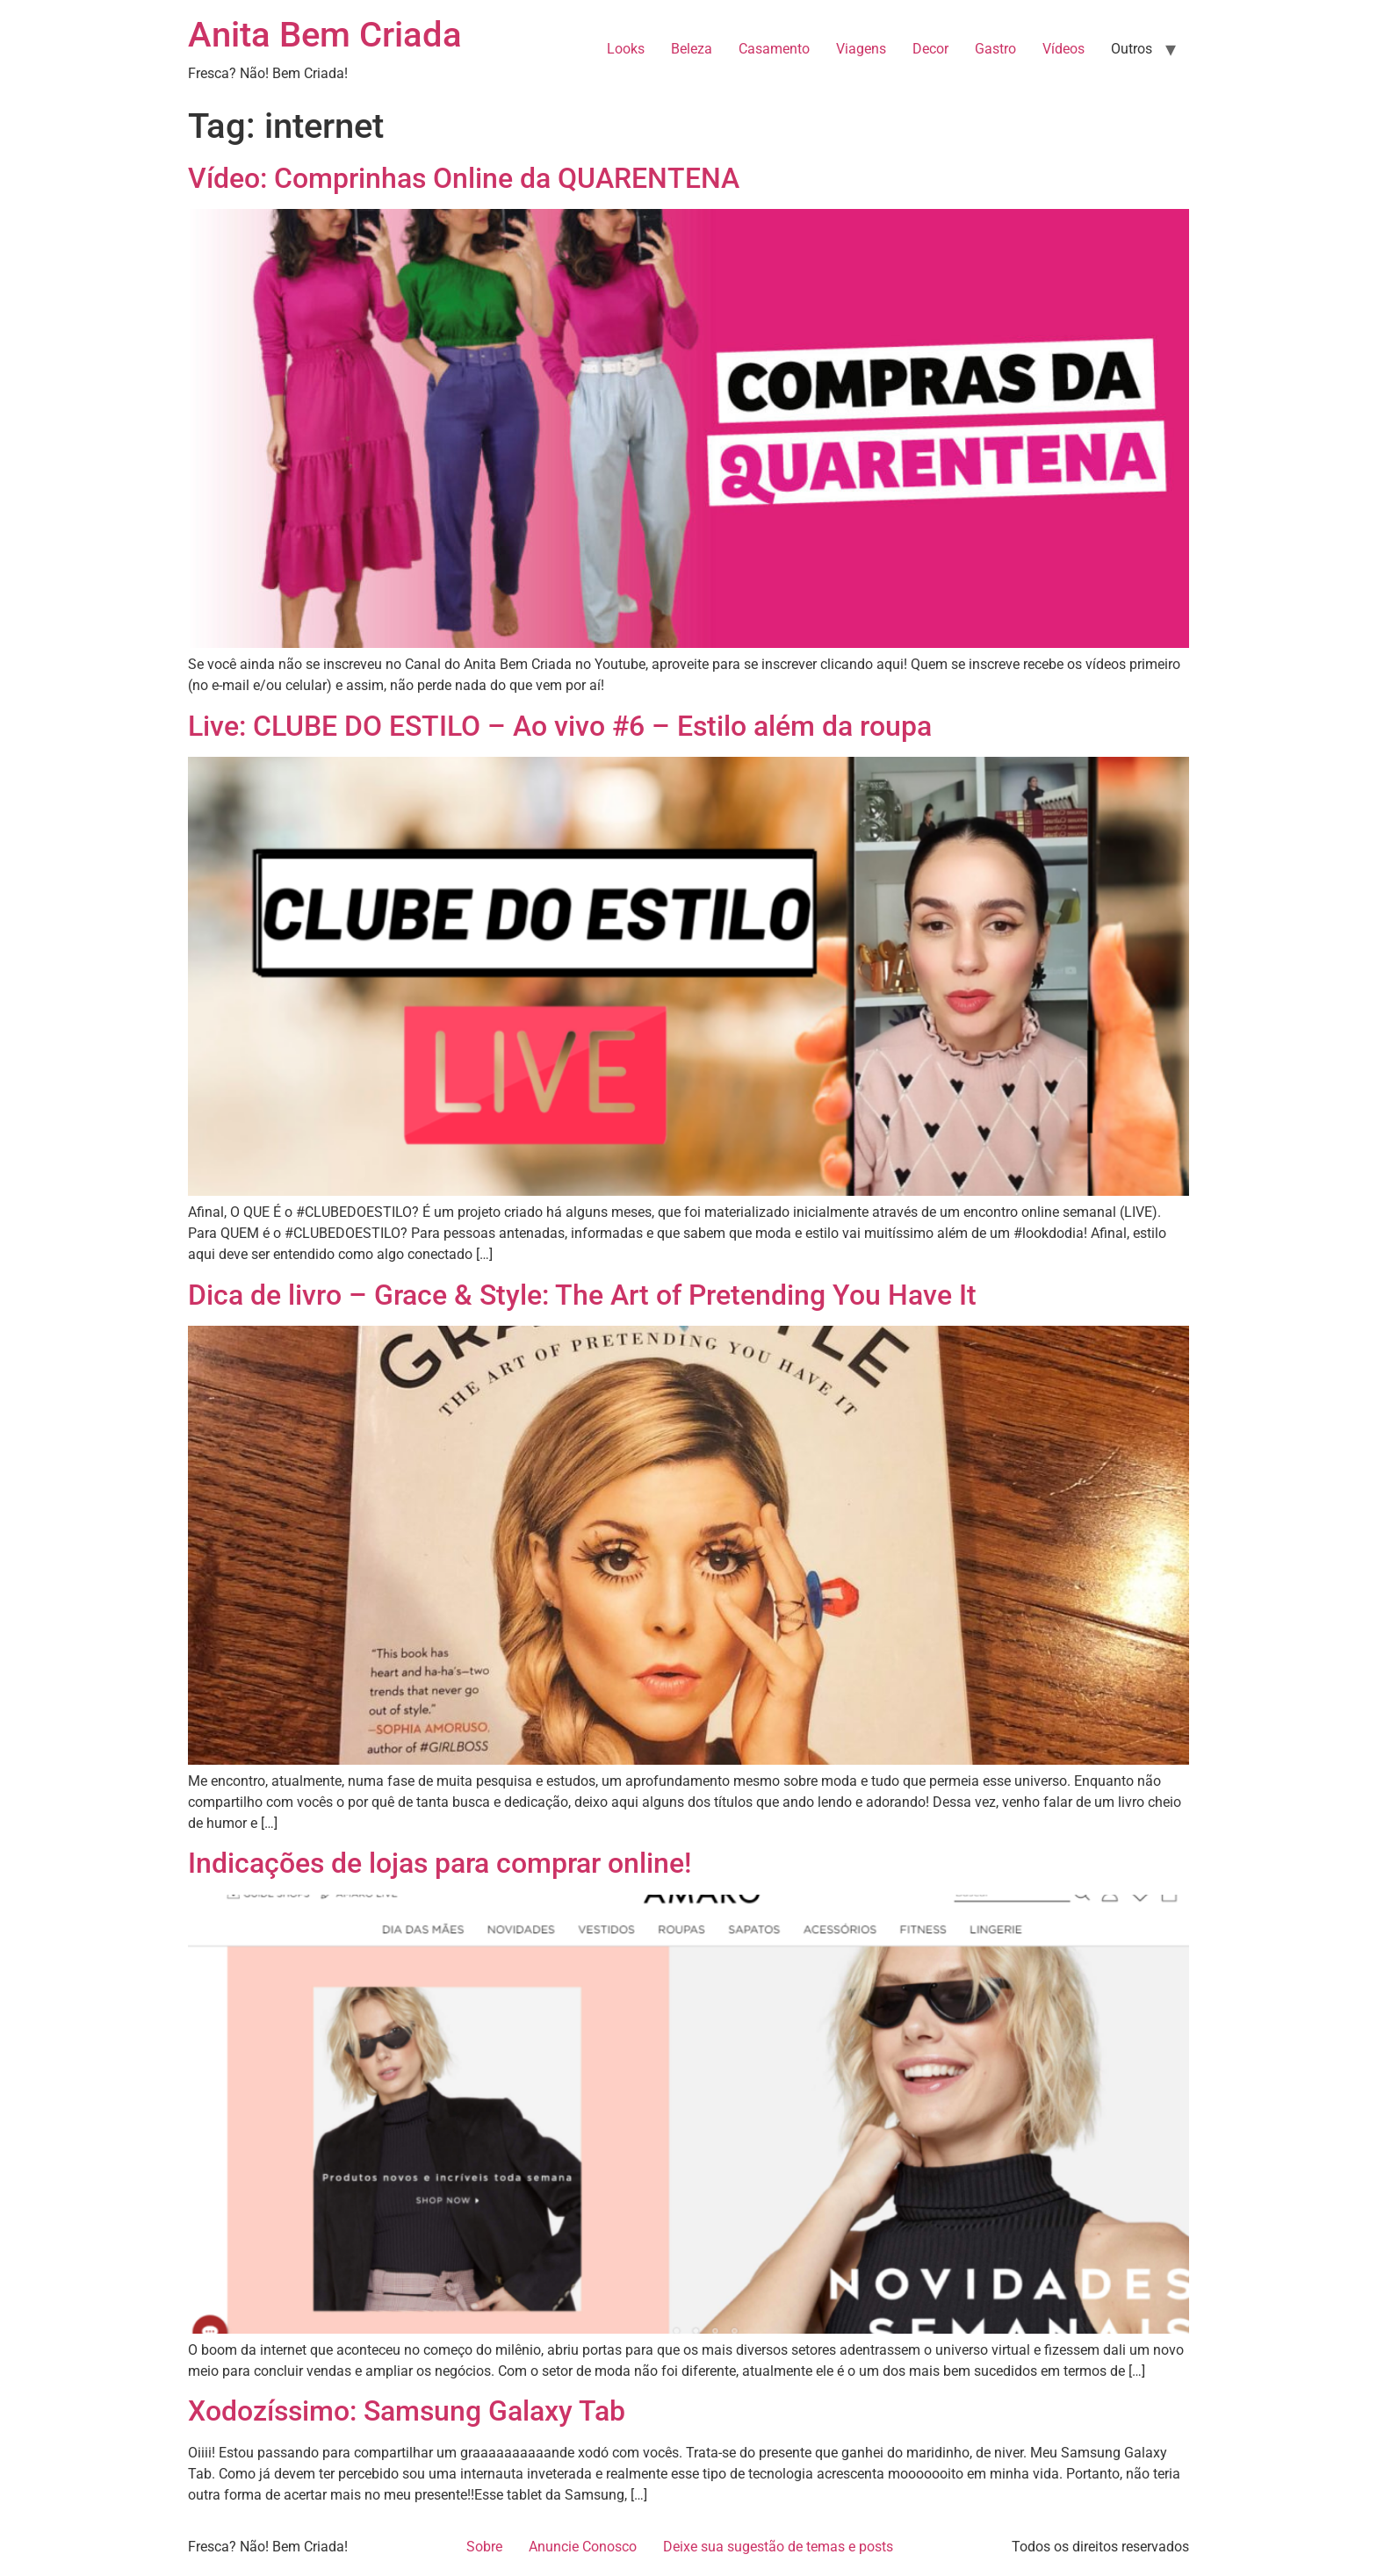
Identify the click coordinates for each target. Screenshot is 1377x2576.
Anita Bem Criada (325, 34)
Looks (626, 48)
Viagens (861, 48)
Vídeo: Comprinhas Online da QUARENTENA (463, 178)
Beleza (691, 48)
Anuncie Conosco (583, 2546)
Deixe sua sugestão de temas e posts (778, 2546)
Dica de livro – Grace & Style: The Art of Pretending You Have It (582, 1295)
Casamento (774, 48)
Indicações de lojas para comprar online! (439, 1863)
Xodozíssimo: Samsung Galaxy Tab (406, 2411)
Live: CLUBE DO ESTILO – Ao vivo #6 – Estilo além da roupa (560, 726)
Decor (930, 48)
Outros (1131, 48)
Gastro (995, 48)
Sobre (484, 2546)
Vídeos (1063, 48)
